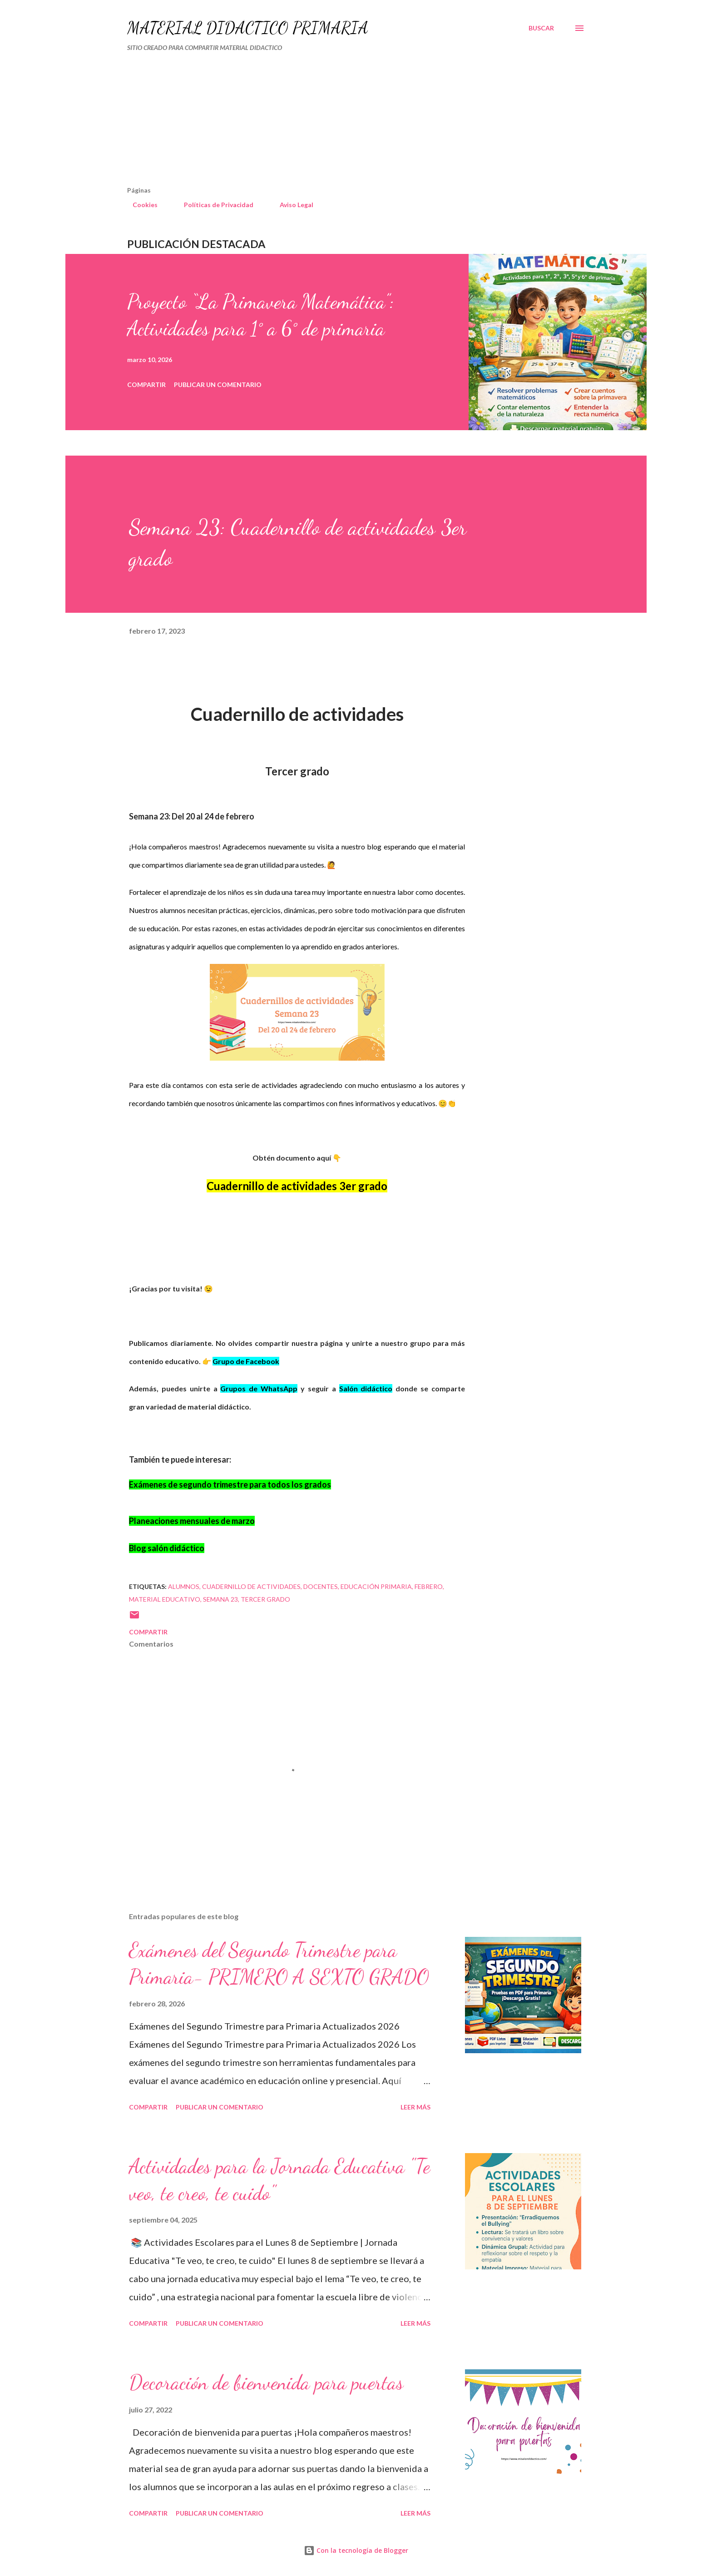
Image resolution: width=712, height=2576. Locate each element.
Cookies (139, 204)
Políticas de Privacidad (213, 204)
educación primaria (376, 1586)
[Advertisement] (318, 122)
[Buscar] (541, 28)
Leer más (415, 2107)
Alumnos (183, 1586)
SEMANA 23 (220, 1599)
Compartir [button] (146, 384)
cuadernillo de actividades (251, 1586)
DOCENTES (320, 1586)
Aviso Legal (291, 204)
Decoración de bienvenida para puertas (266, 2382)
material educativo (164, 1599)
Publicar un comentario (218, 384)
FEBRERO (429, 1586)
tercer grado (265, 1599)
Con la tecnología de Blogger (356, 2550)
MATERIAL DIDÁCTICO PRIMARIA (247, 28)
